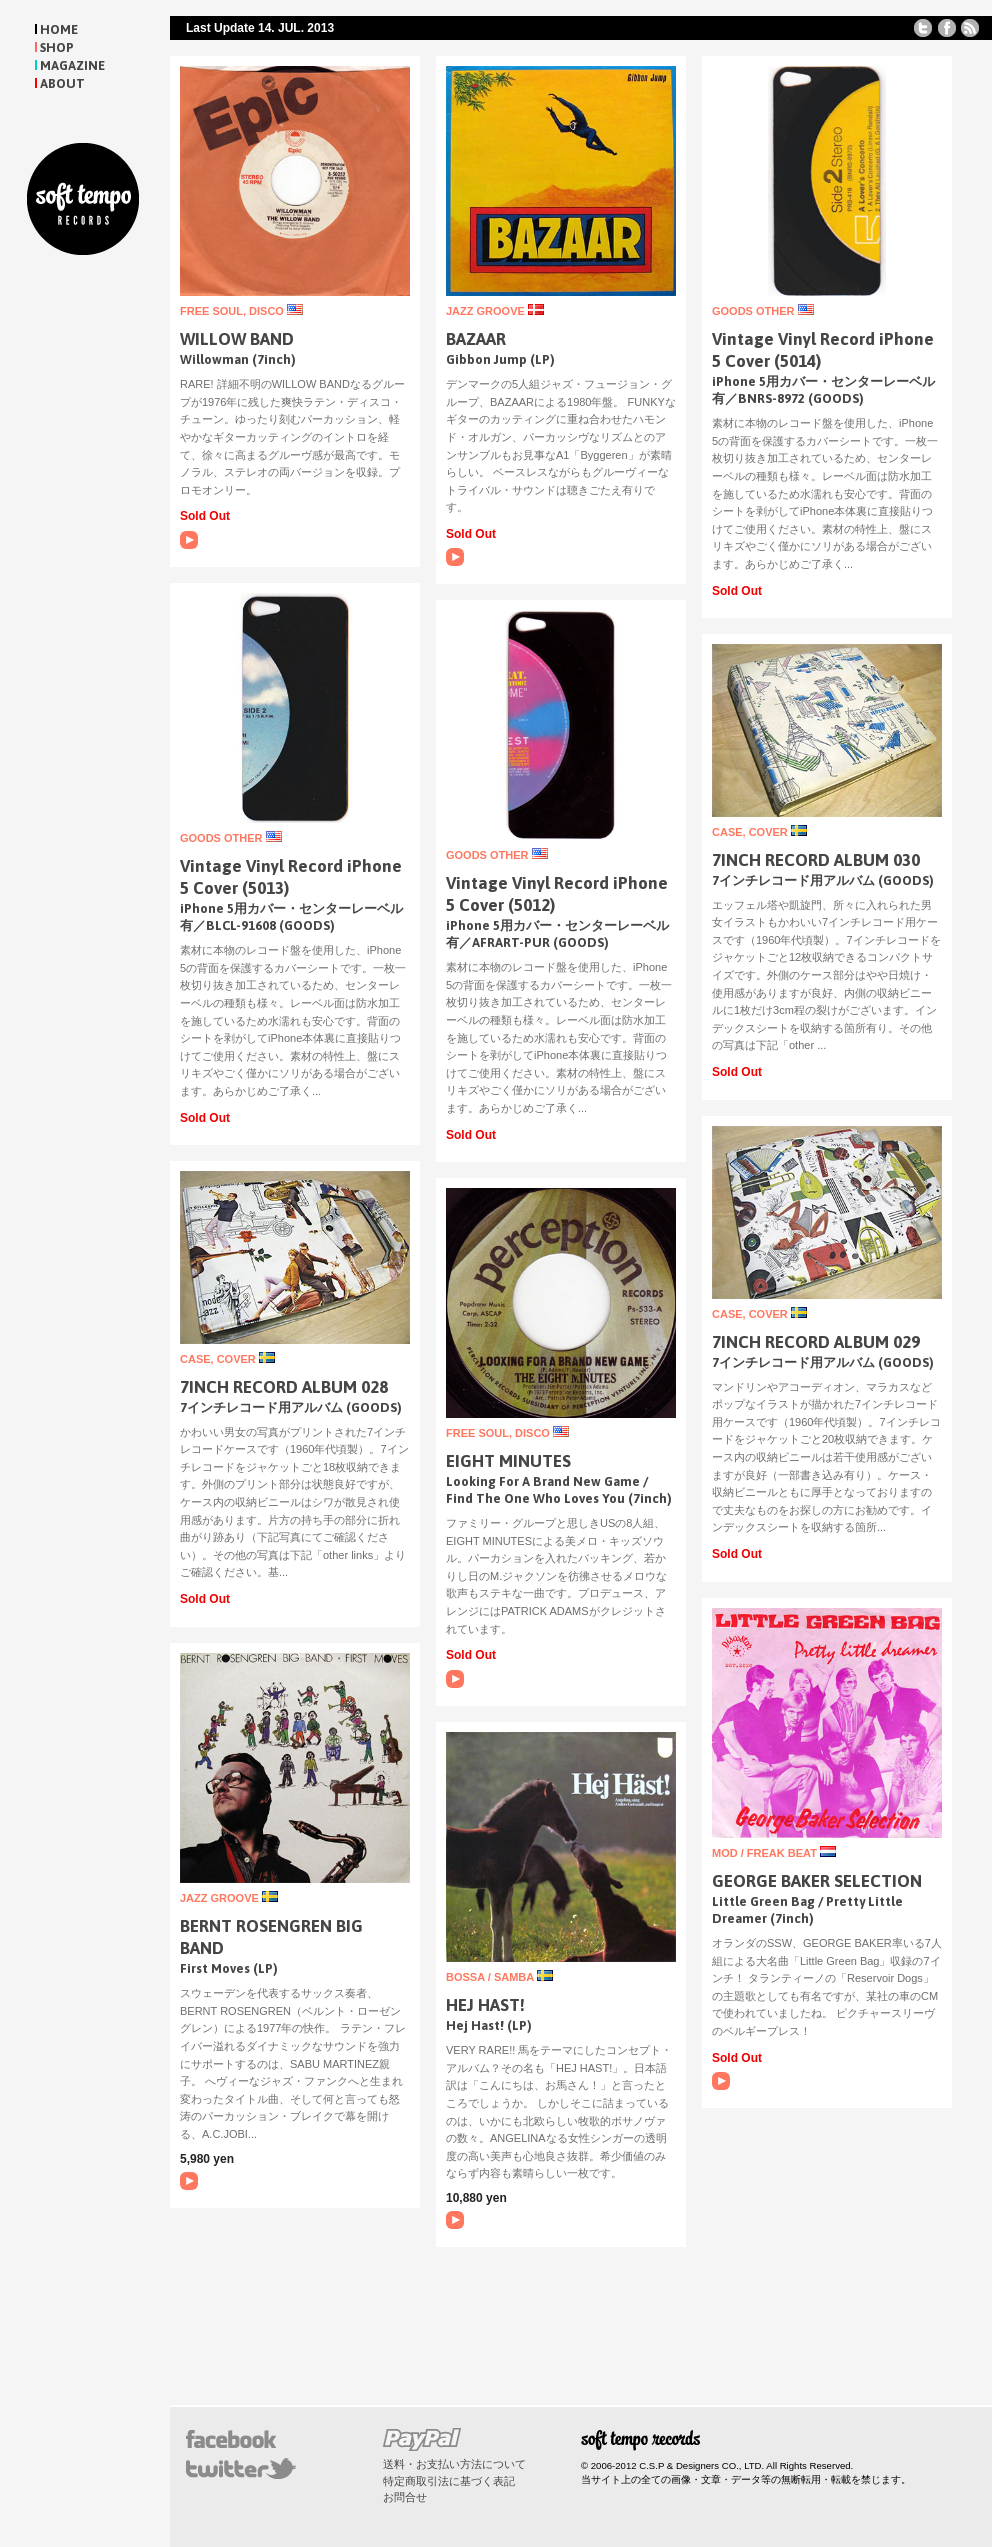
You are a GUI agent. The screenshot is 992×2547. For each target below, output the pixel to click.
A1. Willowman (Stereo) (189, 540)
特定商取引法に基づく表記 (449, 2481)
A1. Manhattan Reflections (189, 2181)
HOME (59, 29)
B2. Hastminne (455, 2220)
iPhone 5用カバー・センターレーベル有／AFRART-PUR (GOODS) (557, 934)
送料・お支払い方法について (454, 2464)
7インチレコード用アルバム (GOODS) (823, 880)
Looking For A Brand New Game (455, 1679)
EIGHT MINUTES (508, 1461)
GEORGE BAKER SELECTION (817, 1881)
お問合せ (405, 2497)
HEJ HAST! (485, 2005)
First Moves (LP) (229, 1968)
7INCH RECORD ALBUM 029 (816, 1342)
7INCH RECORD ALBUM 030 (816, 860)
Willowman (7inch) (238, 359)
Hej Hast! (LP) (489, 2025)
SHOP (57, 47)
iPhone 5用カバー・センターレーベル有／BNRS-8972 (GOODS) (823, 390)
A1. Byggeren (455, 557)
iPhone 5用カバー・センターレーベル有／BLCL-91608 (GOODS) (291, 917)
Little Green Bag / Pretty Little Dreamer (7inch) (807, 1910)
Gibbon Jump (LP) (500, 359)
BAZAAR (476, 339)
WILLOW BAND (237, 339)
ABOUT (62, 83)
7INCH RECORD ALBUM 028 (284, 1387)
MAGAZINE (72, 65)
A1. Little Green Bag (721, 2081)
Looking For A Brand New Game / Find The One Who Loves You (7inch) (559, 1490)
